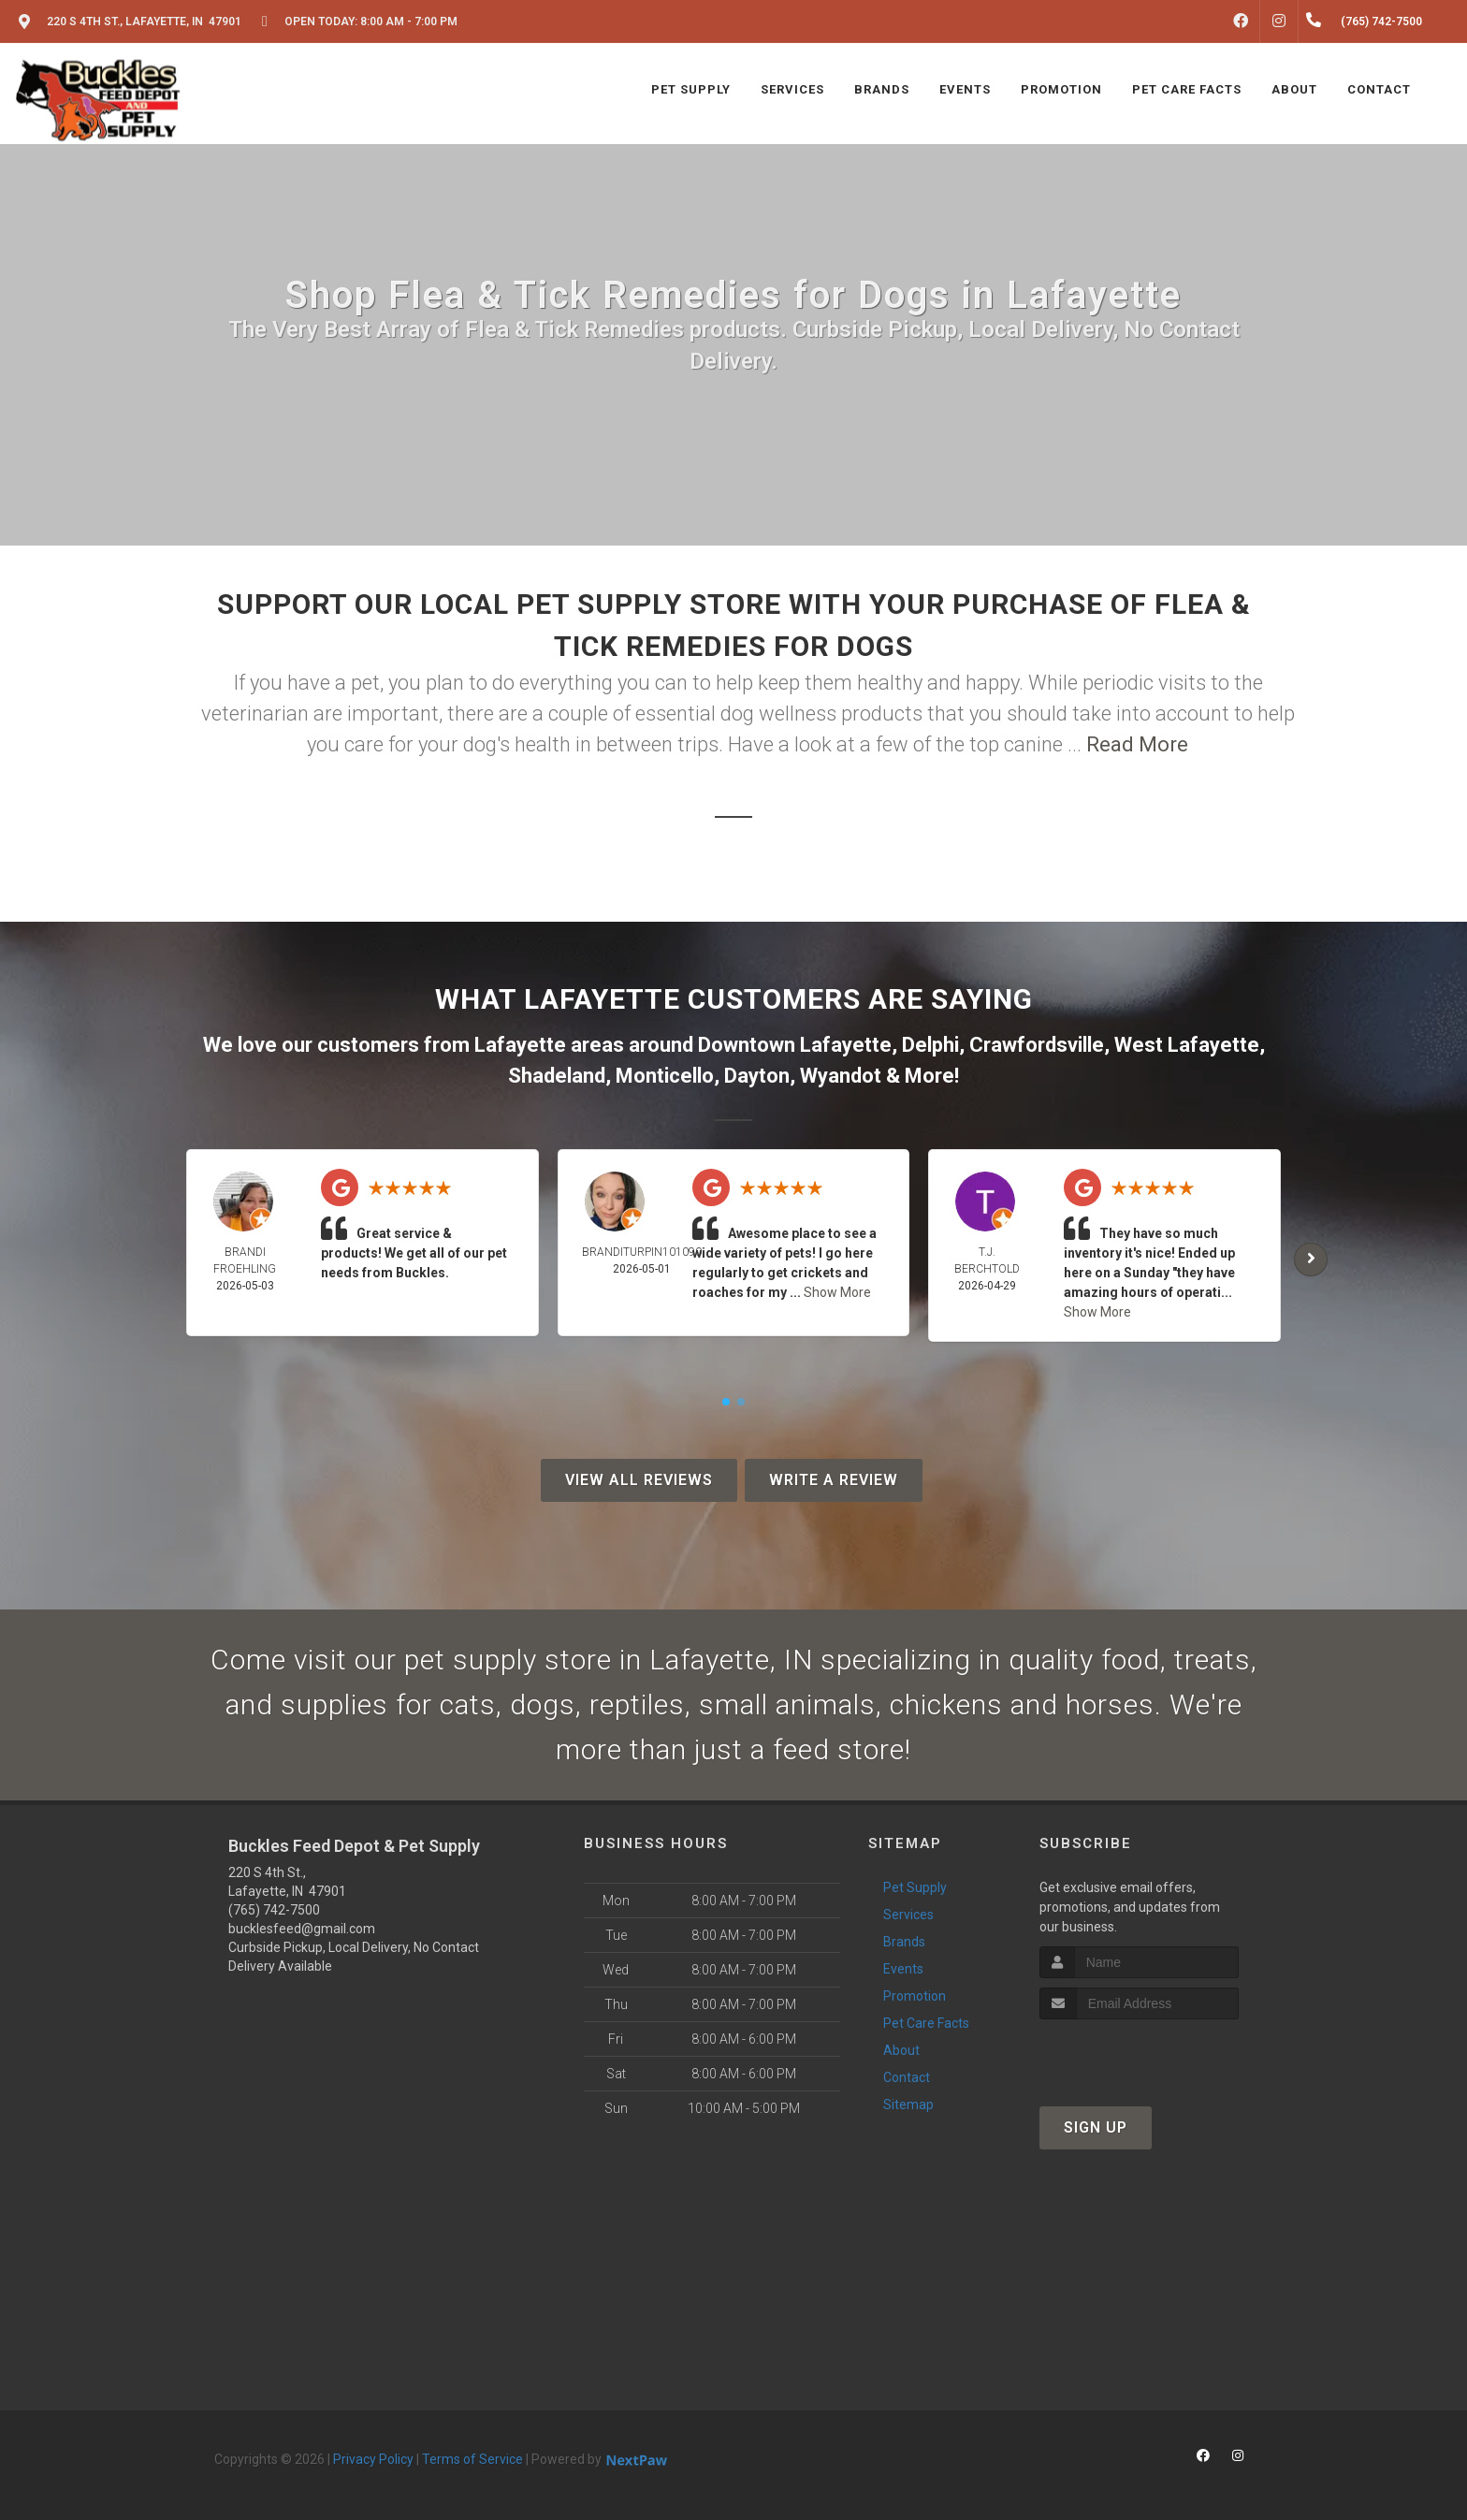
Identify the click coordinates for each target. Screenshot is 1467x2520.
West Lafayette (1186, 1044)
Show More (837, 1292)
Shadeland (556, 1075)
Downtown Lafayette (795, 1044)
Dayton (757, 1075)
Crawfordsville (1036, 1044)
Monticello (665, 1075)
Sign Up (1095, 2127)
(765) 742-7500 (274, 1909)
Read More (1137, 744)
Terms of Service (472, 2459)
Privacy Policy (373, 2459)
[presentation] (1139, 2054)
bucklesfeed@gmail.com (301, 1928)
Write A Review (833, 1480)
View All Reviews (639, 1480)
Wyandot (840, 1075)
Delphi (930, 1044)
